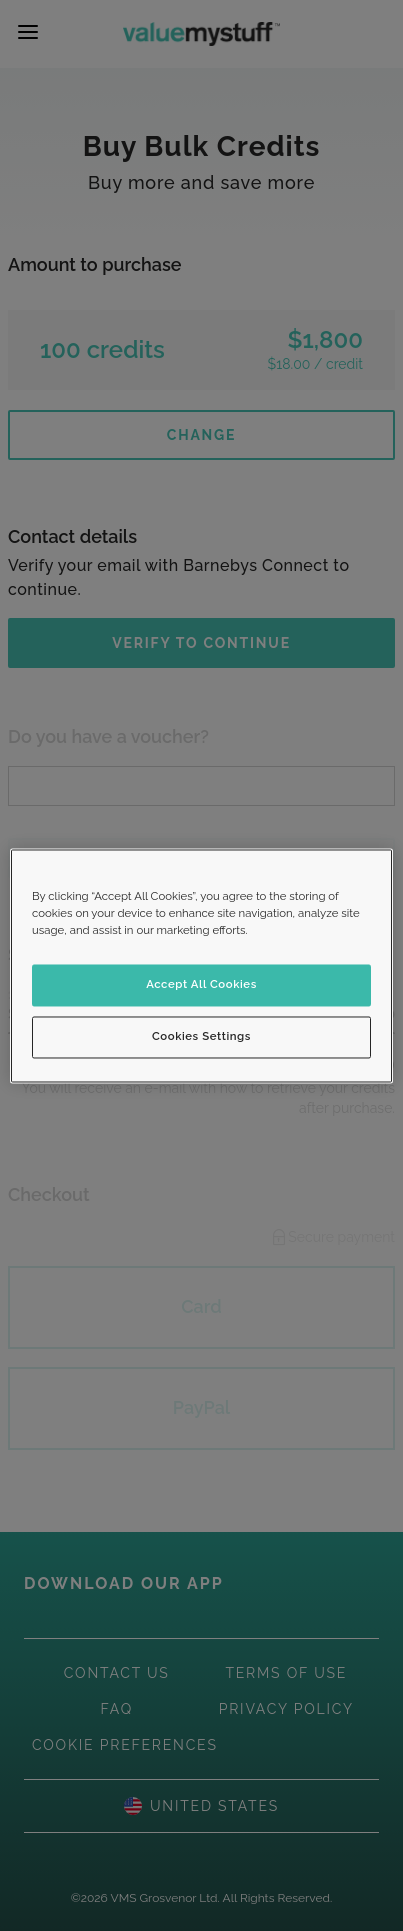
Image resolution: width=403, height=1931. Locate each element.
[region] (201, 965)
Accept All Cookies (201, 984)
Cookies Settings (201, 1036)
